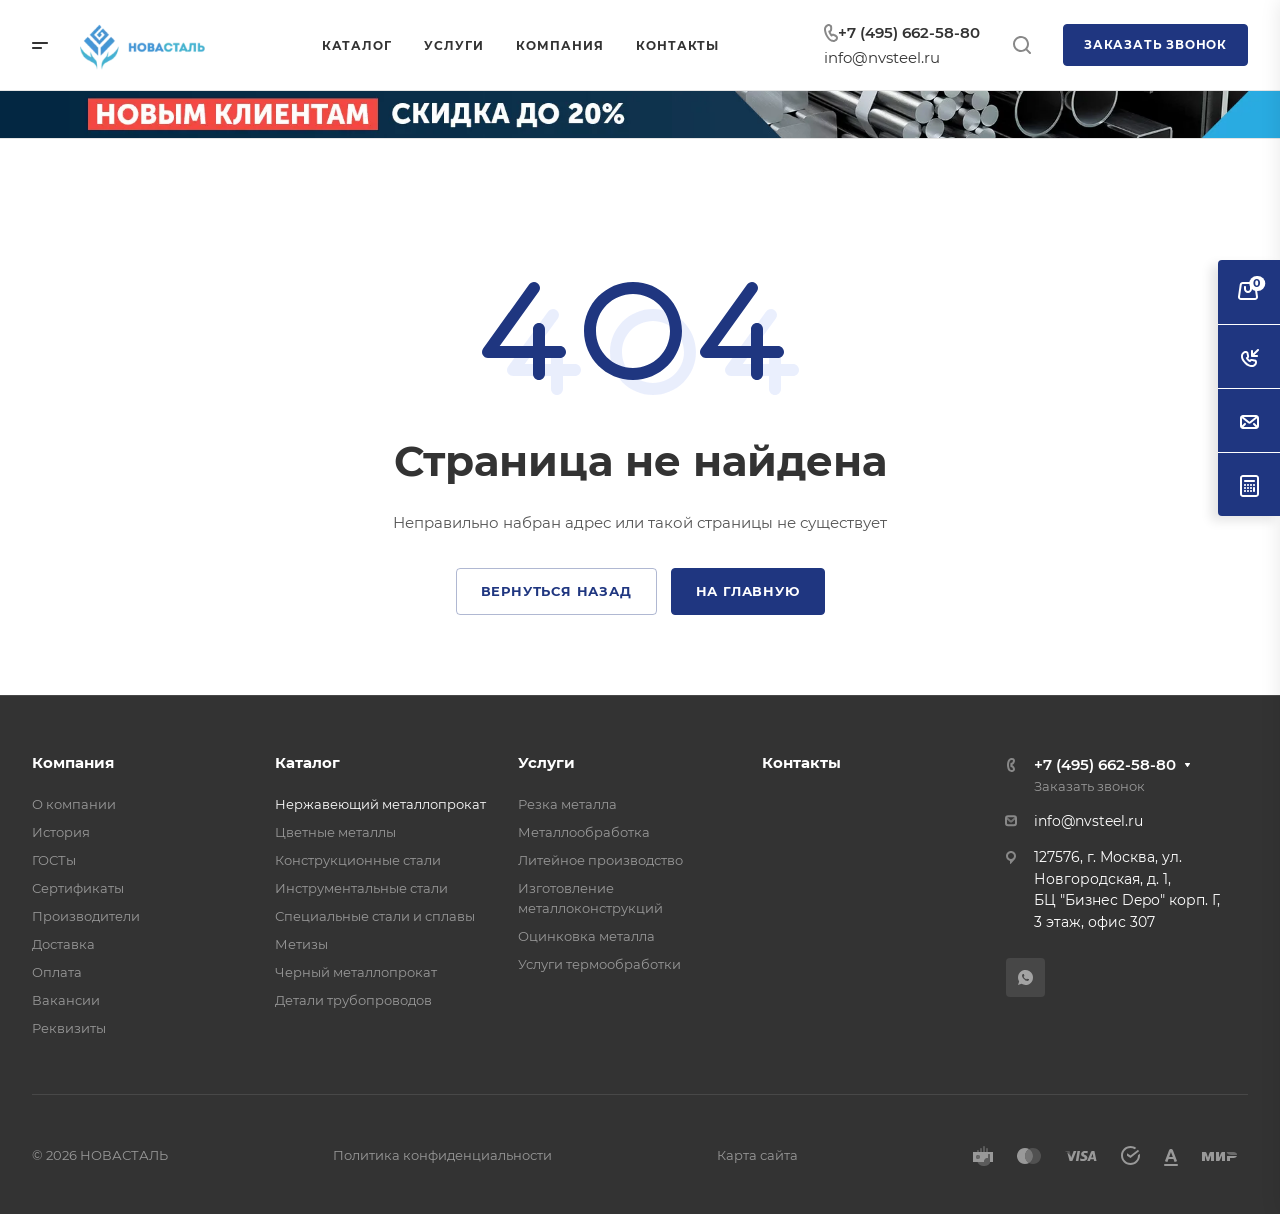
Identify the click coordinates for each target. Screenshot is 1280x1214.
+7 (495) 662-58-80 (909, 32)
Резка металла (567, 804)
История (61, 832)
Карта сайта (757, 1155)
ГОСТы (54, 860)
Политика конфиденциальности (442, 1155)
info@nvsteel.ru (882, 57)
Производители (86, 916)
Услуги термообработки (599, 964)
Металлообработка (584, 832)
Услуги (546, 762)
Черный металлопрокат (356, 972)
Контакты (801, 762)
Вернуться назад (556, 591)
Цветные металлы (335, 832)
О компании (74, 804)
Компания (73, 762)
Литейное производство (600, 860)
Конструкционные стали (358, 860)
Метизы (301, 944)
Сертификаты (78, 888)
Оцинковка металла (586, 936)
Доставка (63, 944)
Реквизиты (69, 1028)
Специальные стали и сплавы (375, 916)
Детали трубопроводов (353, 1000)
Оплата (57, 972)
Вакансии (66, 1000)
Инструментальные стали (361, 888)
